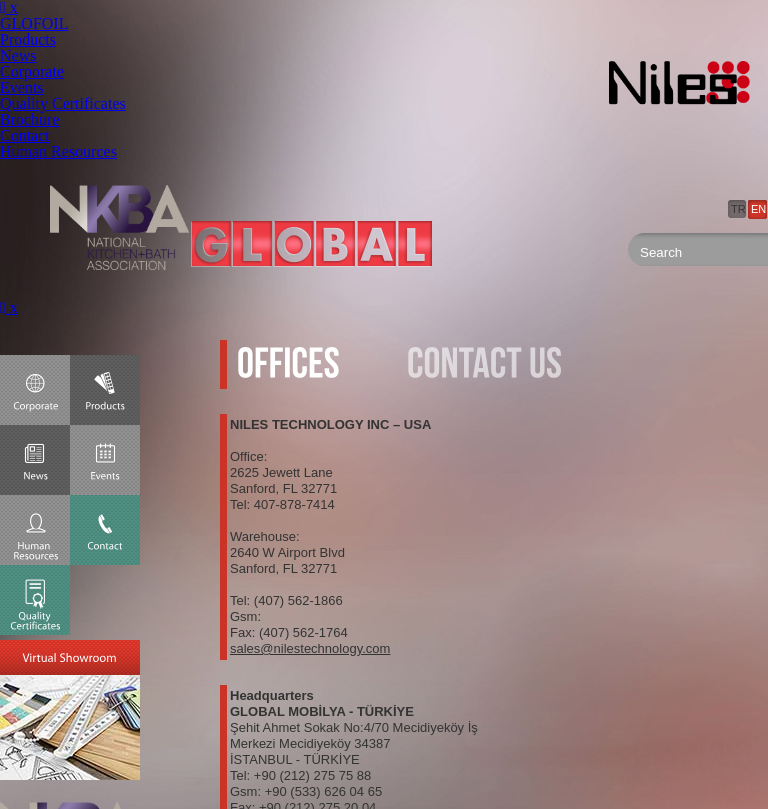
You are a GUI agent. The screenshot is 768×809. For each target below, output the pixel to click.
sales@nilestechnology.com (310, 648)
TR (738, 209)
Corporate (32, 71)
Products (28, 39)
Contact (25, 135)
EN (758, 209)
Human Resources (58, 151)
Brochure (30, 119)
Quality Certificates (63, 103)
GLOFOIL (34, 23)
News (18, 55)
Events (22, 87)
